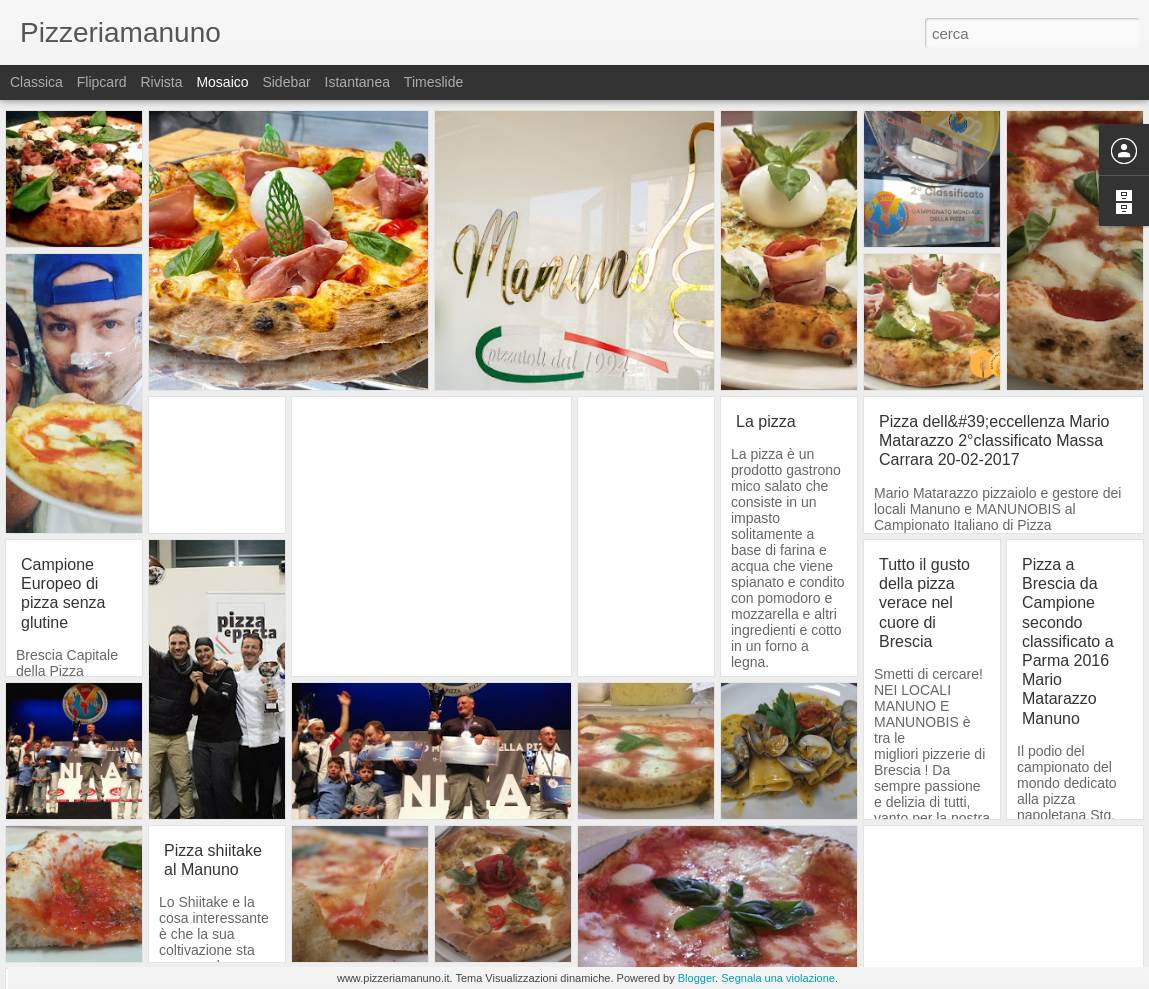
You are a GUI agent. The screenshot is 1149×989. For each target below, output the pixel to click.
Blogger (696, 978)
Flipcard (102, 82)
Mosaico (222, 82)
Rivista (161, 82)
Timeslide (433, 82)
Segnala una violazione (778, 978)
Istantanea (357, 82)
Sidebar (286, 82)
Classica (36, 82)
